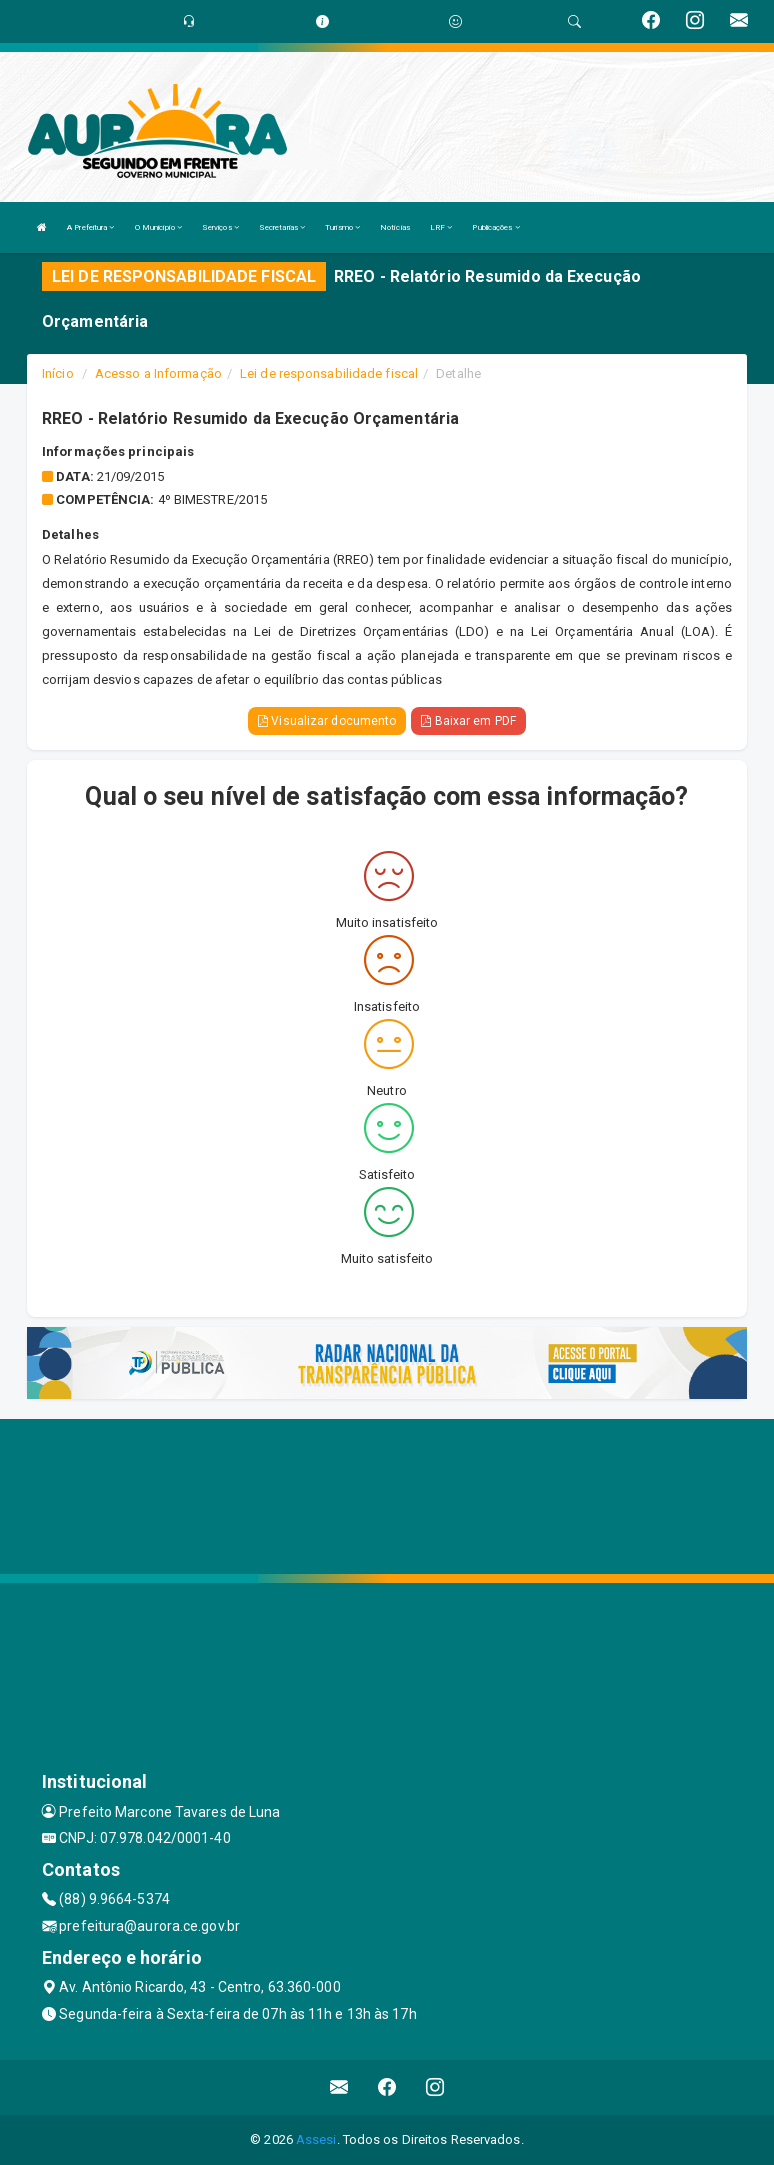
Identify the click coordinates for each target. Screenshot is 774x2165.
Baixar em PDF (468, 721)
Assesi (316, 2139)
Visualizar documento (327, 721)
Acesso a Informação (158, 373)
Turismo (342, 227)
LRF (441, 227)
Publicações (495, 227)
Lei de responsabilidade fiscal (329, 373)
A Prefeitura (90, 227)
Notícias (395, 227)
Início (58, 373)
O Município (158, 227)
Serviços (220, 227)
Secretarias (282, 227)
